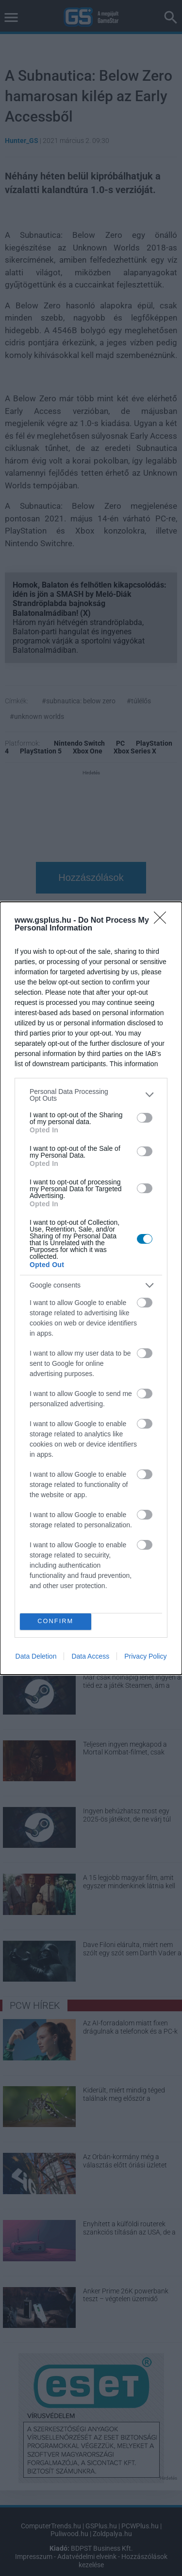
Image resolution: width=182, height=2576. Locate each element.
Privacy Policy (145, 1656)
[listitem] (91, 1095)
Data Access (90, 1656)
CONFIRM (55, 1621)
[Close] (163, 921)
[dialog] (91, 1288)
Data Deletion (36, 1656)
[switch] (144, 1118)
